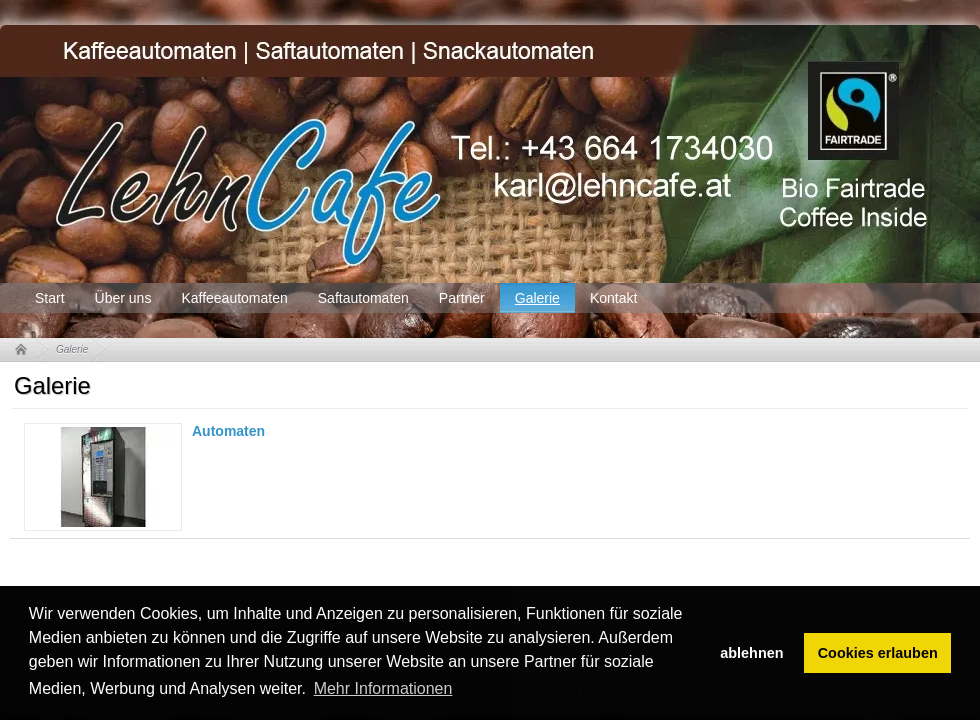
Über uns (123, 298)
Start (50, 298)
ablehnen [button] (751, 653)
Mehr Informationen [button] (383, 688)
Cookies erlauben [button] (878, 653)
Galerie (537, 298)
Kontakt (613, 298)
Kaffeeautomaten (234, 298)
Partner (462, 298)
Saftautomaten (363, 298)
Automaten (228, 431)
